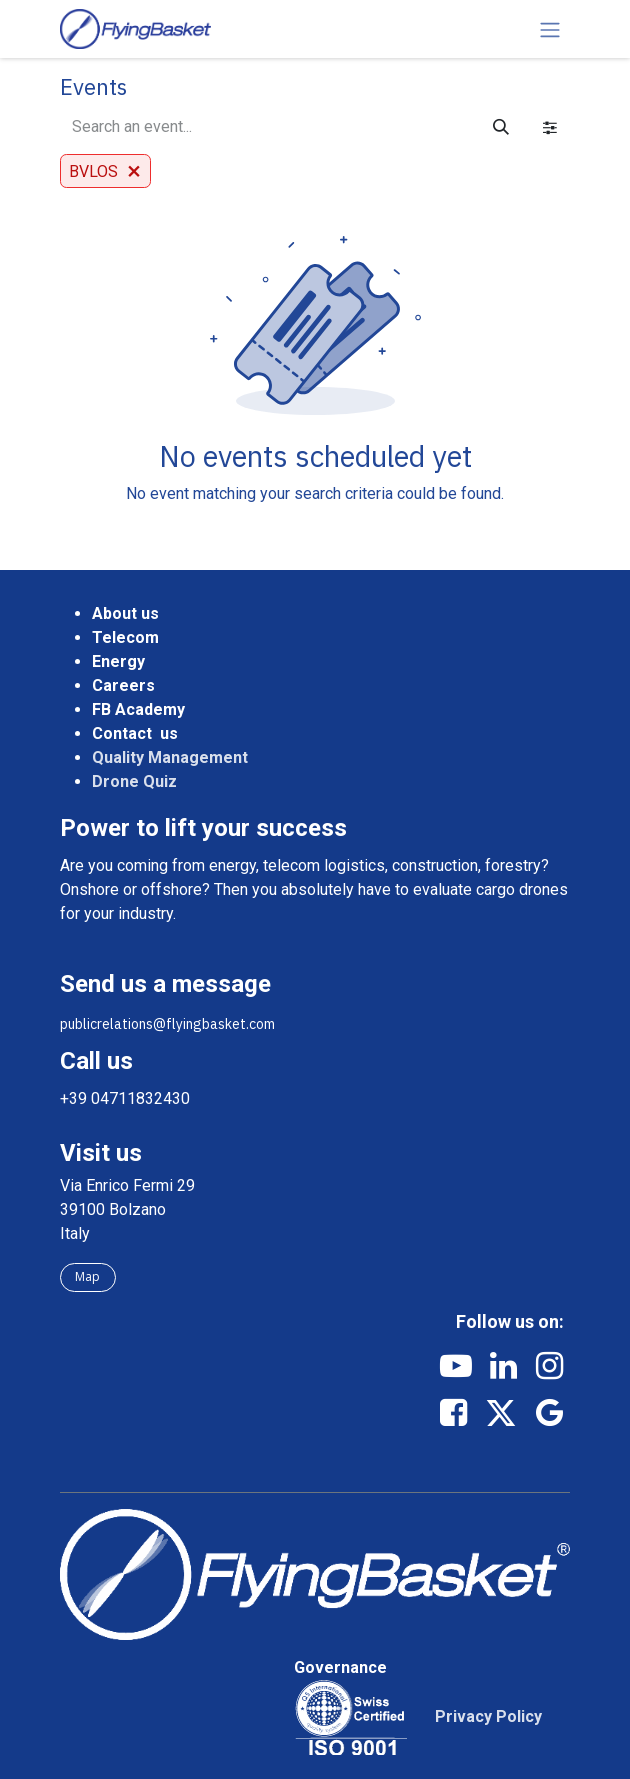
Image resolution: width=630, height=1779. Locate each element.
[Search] (501, 127)
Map (87, 1276)
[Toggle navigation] (550, 29)
